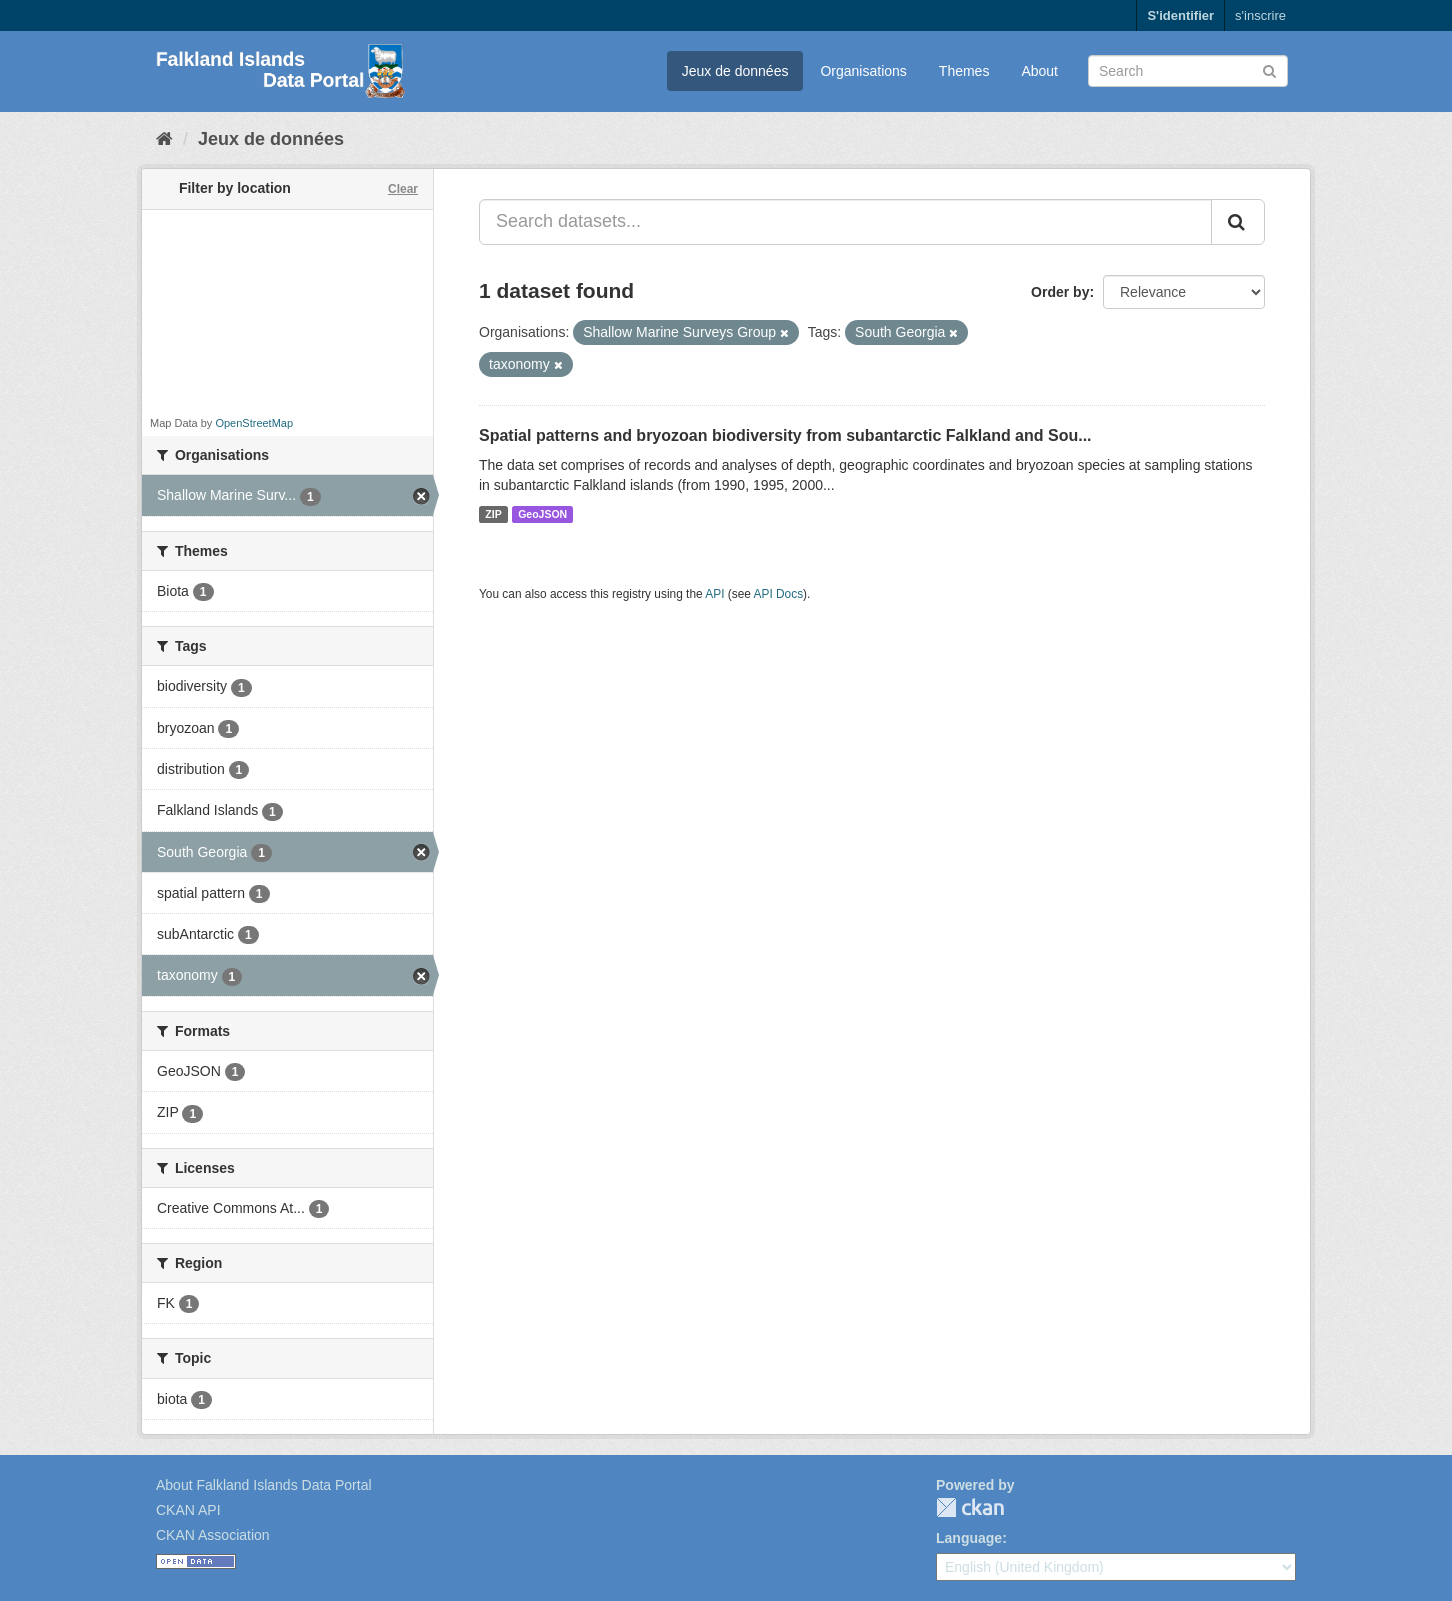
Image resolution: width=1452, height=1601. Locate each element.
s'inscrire (1260, 15)
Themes (964, 71)
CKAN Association (213, 1535)
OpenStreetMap (254, 423)
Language (969, 1538)
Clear (403, 189)
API (714, 594)
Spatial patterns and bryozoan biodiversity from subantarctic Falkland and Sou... (785, 435)
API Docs (779, 594)
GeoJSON (542, 514)
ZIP (493, 514)
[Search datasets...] (845, 222)
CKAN (970, 1507)
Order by (1060, 292)
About (1039, 71)
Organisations (863, 71)
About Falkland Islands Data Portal (264, 1485)
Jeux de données (735, 71)
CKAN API (188, 1510)
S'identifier (1180, 15)
